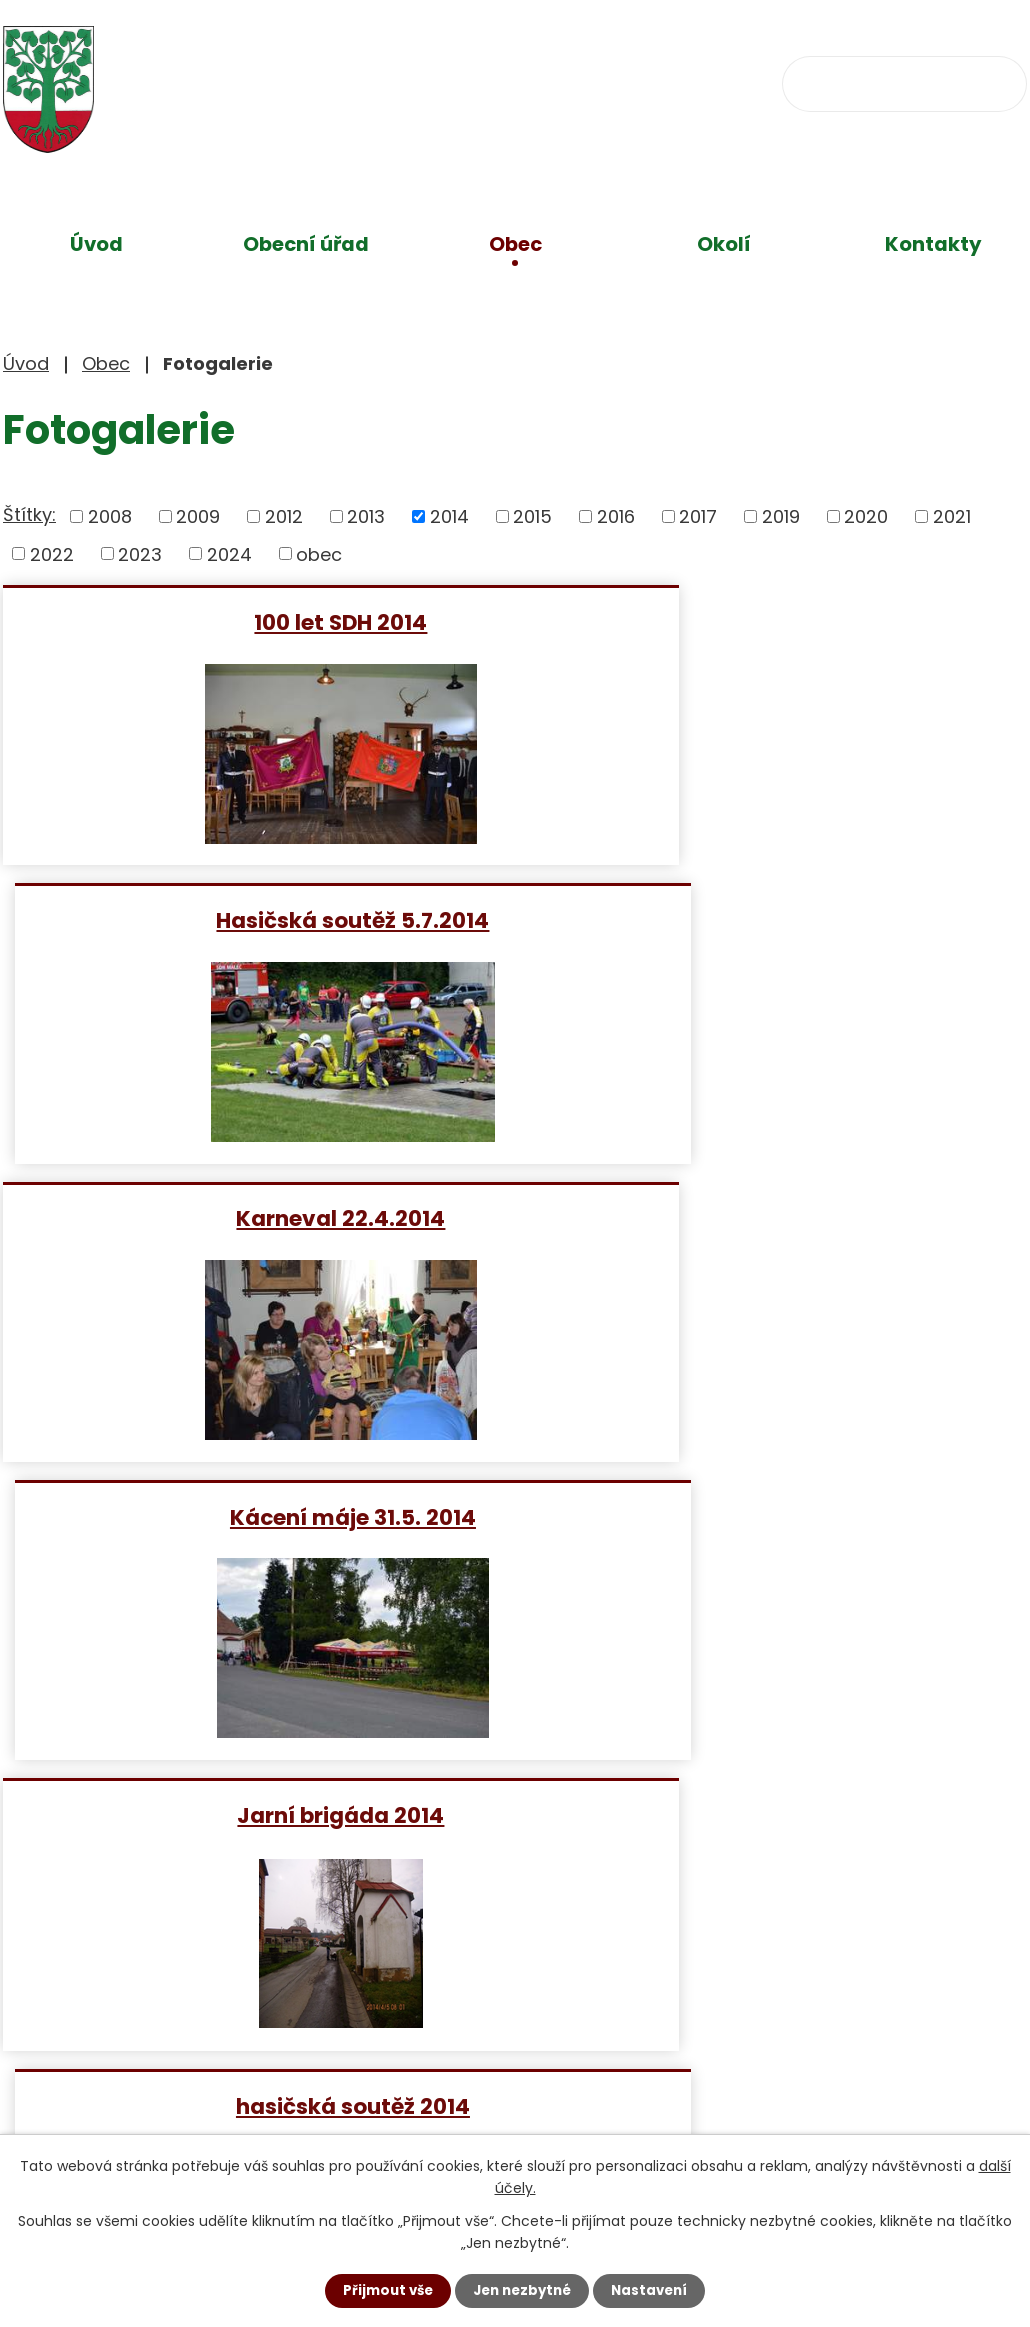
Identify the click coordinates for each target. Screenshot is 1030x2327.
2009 (198, 516)
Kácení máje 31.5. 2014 (776, 919)
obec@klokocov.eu (670, 81)
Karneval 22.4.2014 (254, 919)
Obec (515, 244)
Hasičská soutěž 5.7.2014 (775, 621)
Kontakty (933, 244)
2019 (781, 516)
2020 (866, 516)
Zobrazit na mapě (762, 2098)
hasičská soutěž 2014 (776, 1217)
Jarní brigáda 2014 (254, 1217)
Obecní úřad (306, 244)
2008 (110, 516)
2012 (284, 516)
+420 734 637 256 (434, 81)
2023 (140, 553)
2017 (698, 516)
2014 (449, 516)
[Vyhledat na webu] (904, 84)
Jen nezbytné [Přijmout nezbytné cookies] (522, 2290)
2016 (616, 516)
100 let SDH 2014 (254, 621)
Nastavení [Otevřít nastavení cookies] (655, 2290)
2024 (229, 553)
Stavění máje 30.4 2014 (255, 1516)
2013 (366, 516)
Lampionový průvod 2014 (776, 1516)
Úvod (96, 244)
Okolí (724, 244)
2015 (532, 516)
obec (319, 553)
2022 (52, 553)
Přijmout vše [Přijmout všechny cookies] (382, 2290)
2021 (952, 516)
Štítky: (29, 514)
